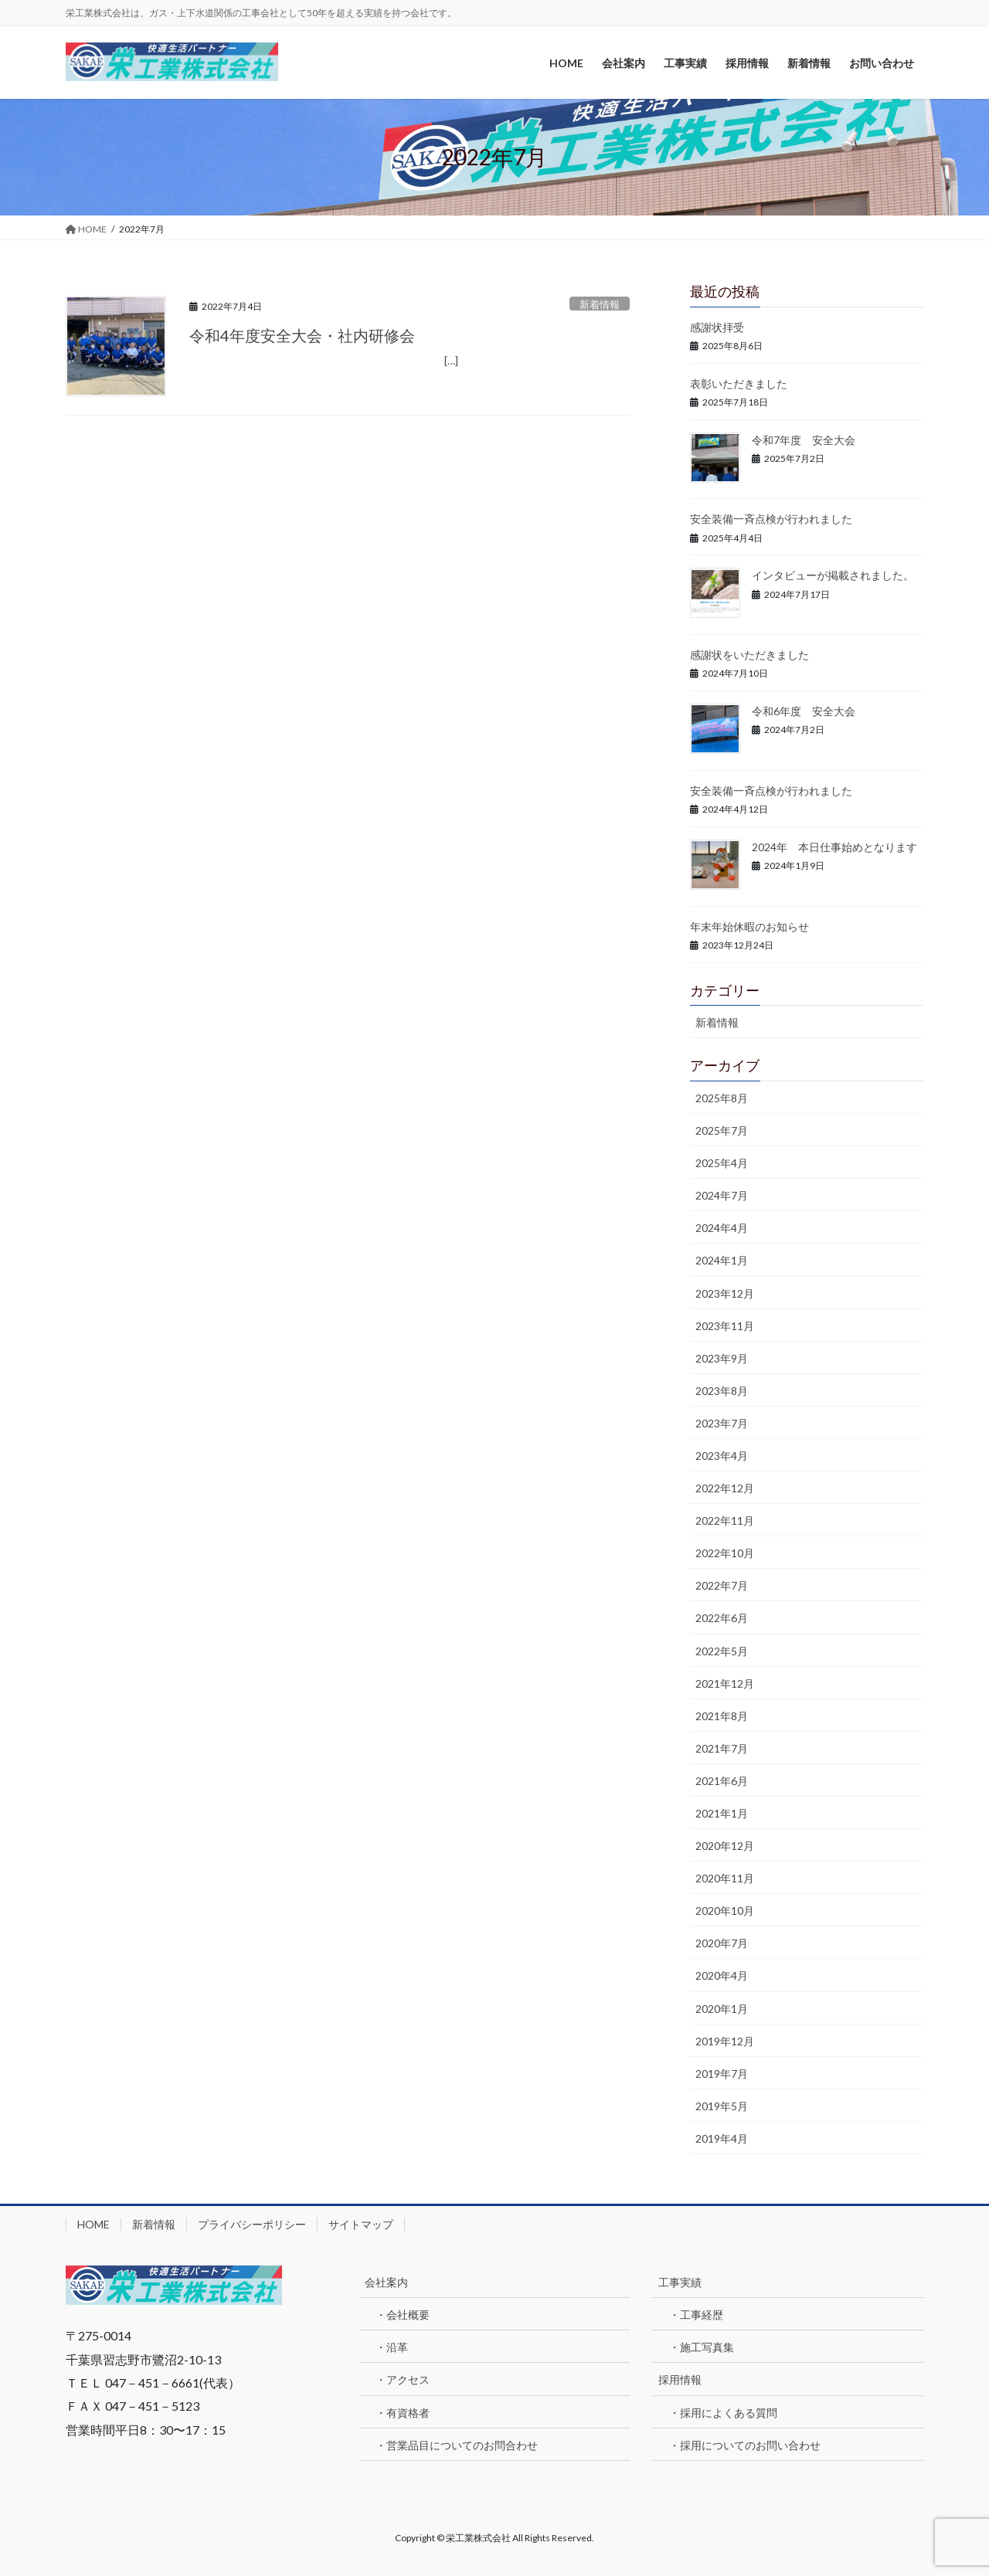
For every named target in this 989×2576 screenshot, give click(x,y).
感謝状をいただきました (749, 654)
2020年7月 (721, 1943)
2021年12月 (724, 1683)
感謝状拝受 (717, 327)
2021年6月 (721, 1780)
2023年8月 (721, 1390)
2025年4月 (721, 1162)
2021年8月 (721, 1715)
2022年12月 (724, 1488)
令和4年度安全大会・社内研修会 (302, 335)
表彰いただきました (738, 383)
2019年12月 (724, 2041)
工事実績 (680, 2282)
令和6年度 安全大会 (803, 711)
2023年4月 (721, 1455)
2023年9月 (721, 1358)
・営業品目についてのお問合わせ (457, 2445)
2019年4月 (721, 2138)
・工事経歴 (696, 2314)
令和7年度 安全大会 (803, 439)
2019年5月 (721, 2106)
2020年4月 (721, 1975)
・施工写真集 (701, 2347)
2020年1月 (721, 2008)
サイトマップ (360, 2224)
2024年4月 (721, 1227)
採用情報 (680, 2379)
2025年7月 (721, 1130)
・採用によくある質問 (723, 2412)
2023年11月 (724, 1325)
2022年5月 (721, 1651)
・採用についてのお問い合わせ (745, 2445)
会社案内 (386, 2282)
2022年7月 (721, 1585)
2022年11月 (724, 1520)
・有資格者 (403, 2412)
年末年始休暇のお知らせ (749, 926)
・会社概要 (403, 2314)
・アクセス (403, 2379)
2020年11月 (724, 1878)
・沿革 (392, 2347)
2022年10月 (724, 1553)
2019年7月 (721, 2073)
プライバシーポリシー (252, 2224)
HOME (93, 2224)
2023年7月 (721, 1423)
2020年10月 (724, 1910)
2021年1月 (721, 1813)
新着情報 (599, 304)
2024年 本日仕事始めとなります (834, 847)
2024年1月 (721, 1260)
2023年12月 (724, 1293)
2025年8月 (721, 1098)
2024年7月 (721, 1195)
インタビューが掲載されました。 (833, 575)
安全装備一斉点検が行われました (771, 518)
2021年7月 (721, 1748)
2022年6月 (721, 1617)
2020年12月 (724, 1845)
